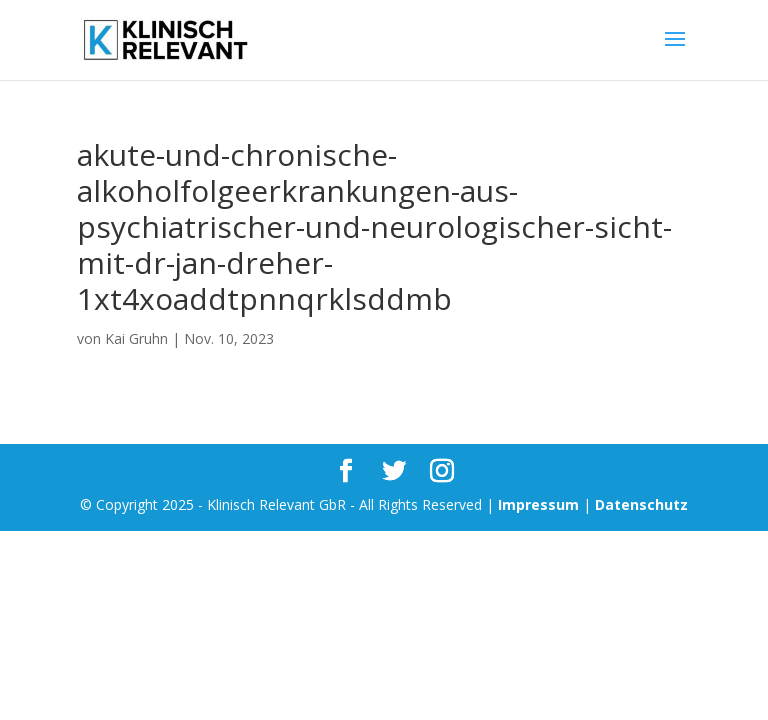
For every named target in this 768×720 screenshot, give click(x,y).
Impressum (538, 504)
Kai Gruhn (136, 338)
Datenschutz (641, 504)
